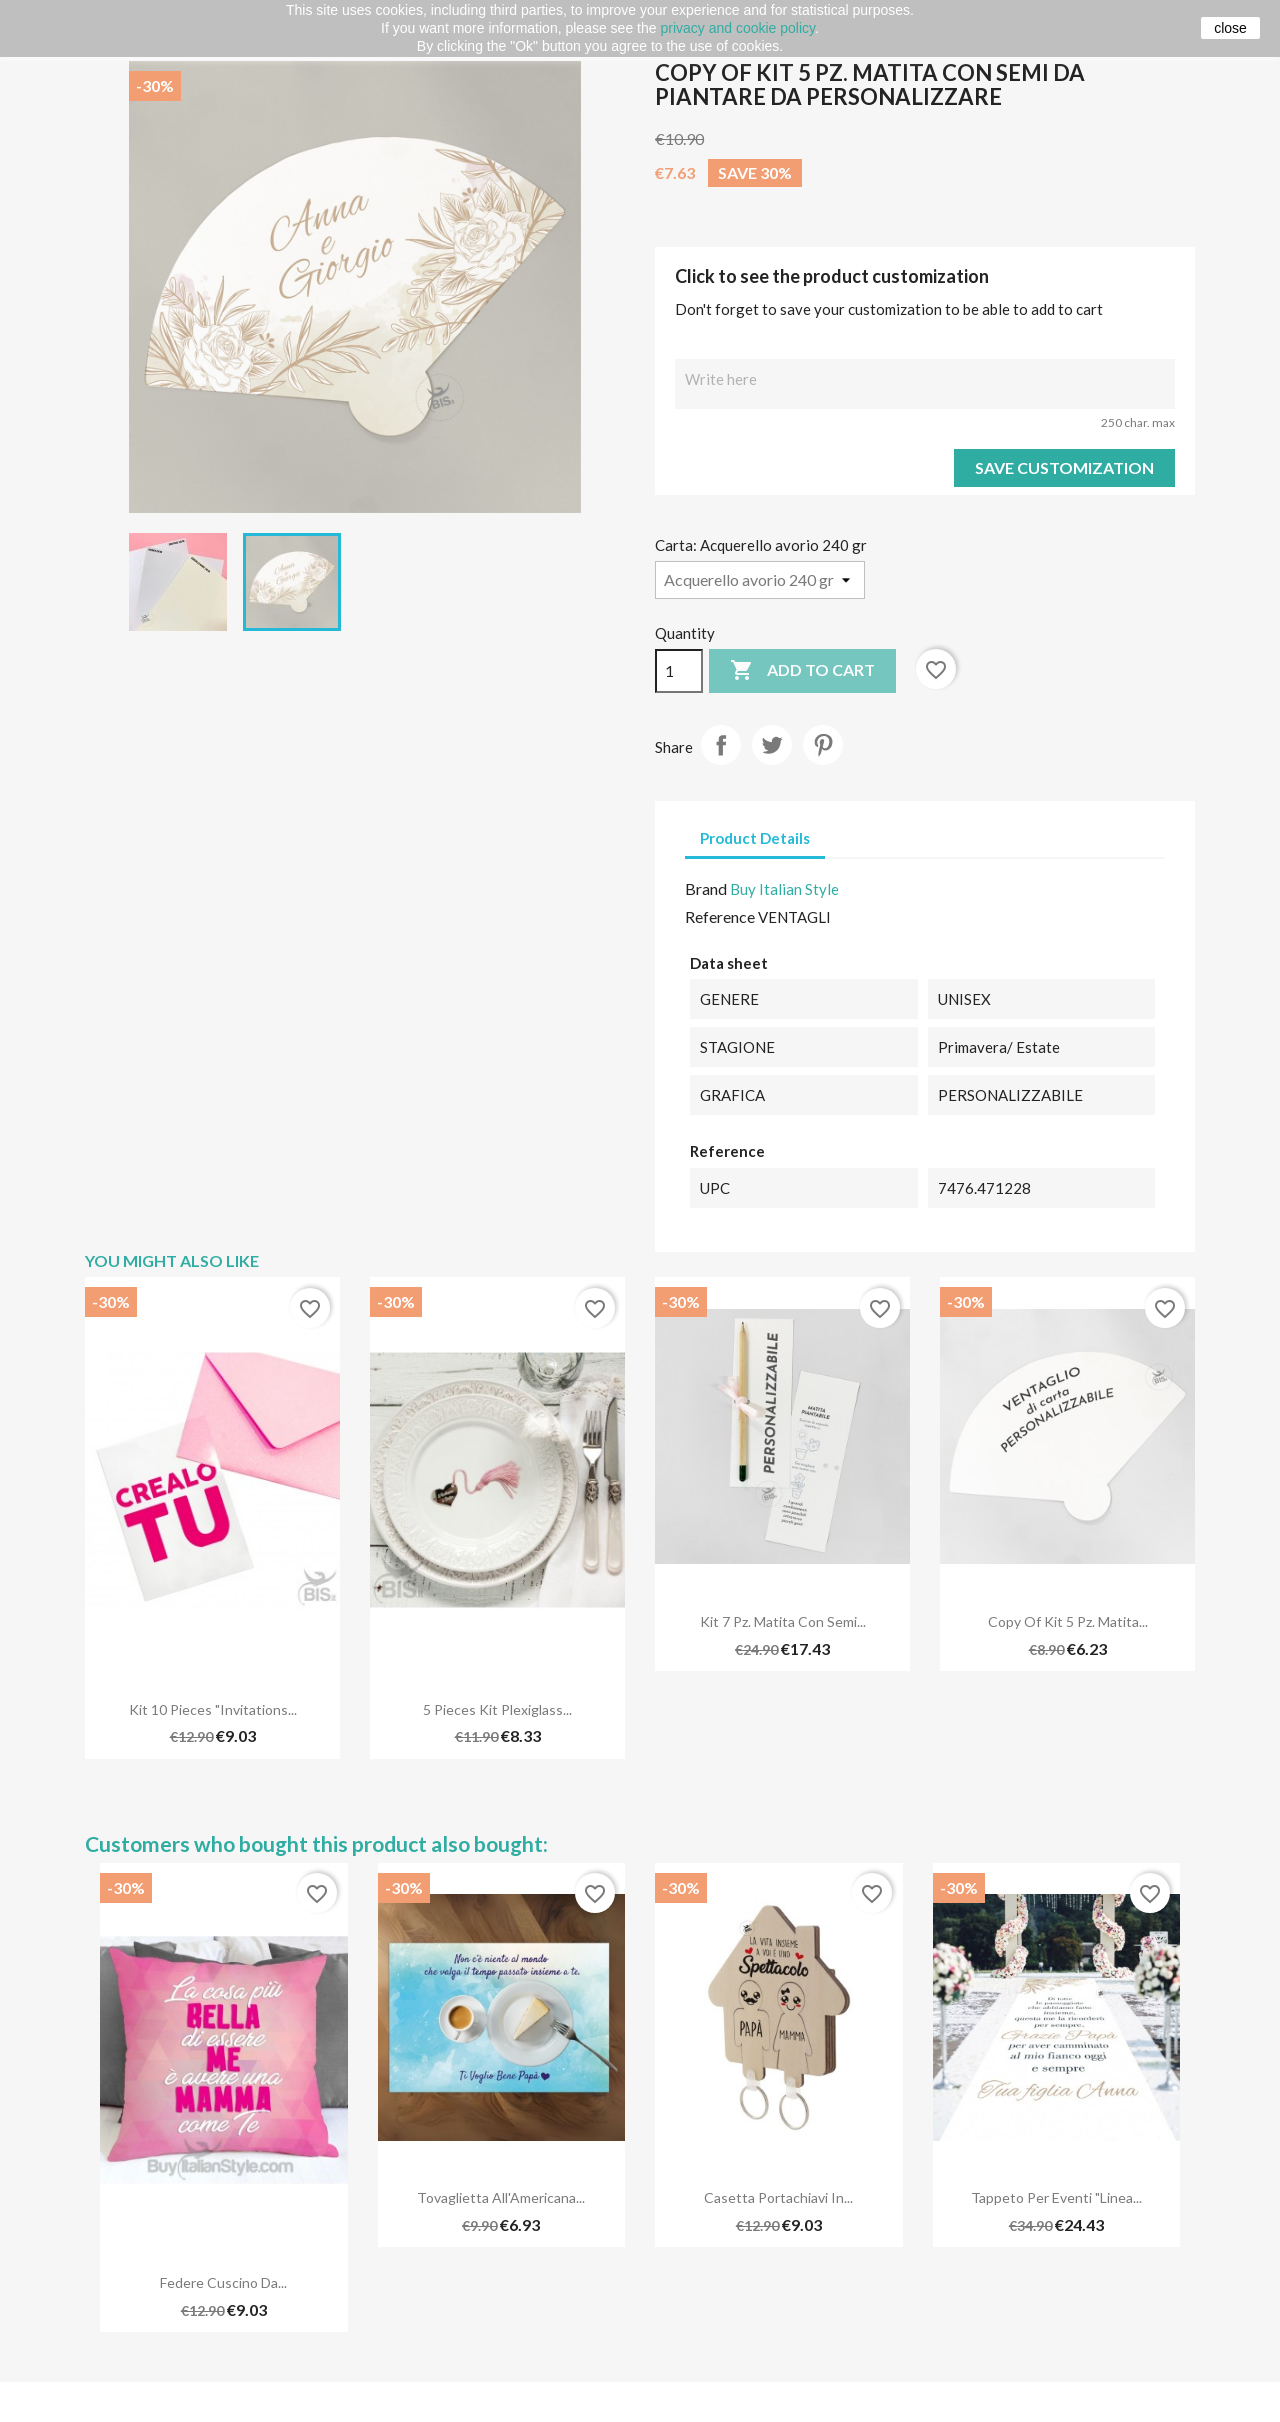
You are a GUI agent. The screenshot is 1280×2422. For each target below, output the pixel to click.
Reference (720, 916)
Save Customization (1064, 467)
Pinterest (823, 745)
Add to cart (802, 671)
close (1230, 28)
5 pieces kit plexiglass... (497, 1709)
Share (721, 745)
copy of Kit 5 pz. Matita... (1068, 1621)
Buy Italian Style (784, 889)
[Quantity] (679, 671)
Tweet (772, 745)
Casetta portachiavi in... (778, 2197)
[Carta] (760, 580)
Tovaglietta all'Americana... (501, 2197)
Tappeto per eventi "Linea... (1056, 2197)
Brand (706, 888)
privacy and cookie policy (737, 28)
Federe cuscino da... (223, 2282)
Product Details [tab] (755, 838)
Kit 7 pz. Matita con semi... (783, 1621)
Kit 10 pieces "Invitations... (213, 1709)
